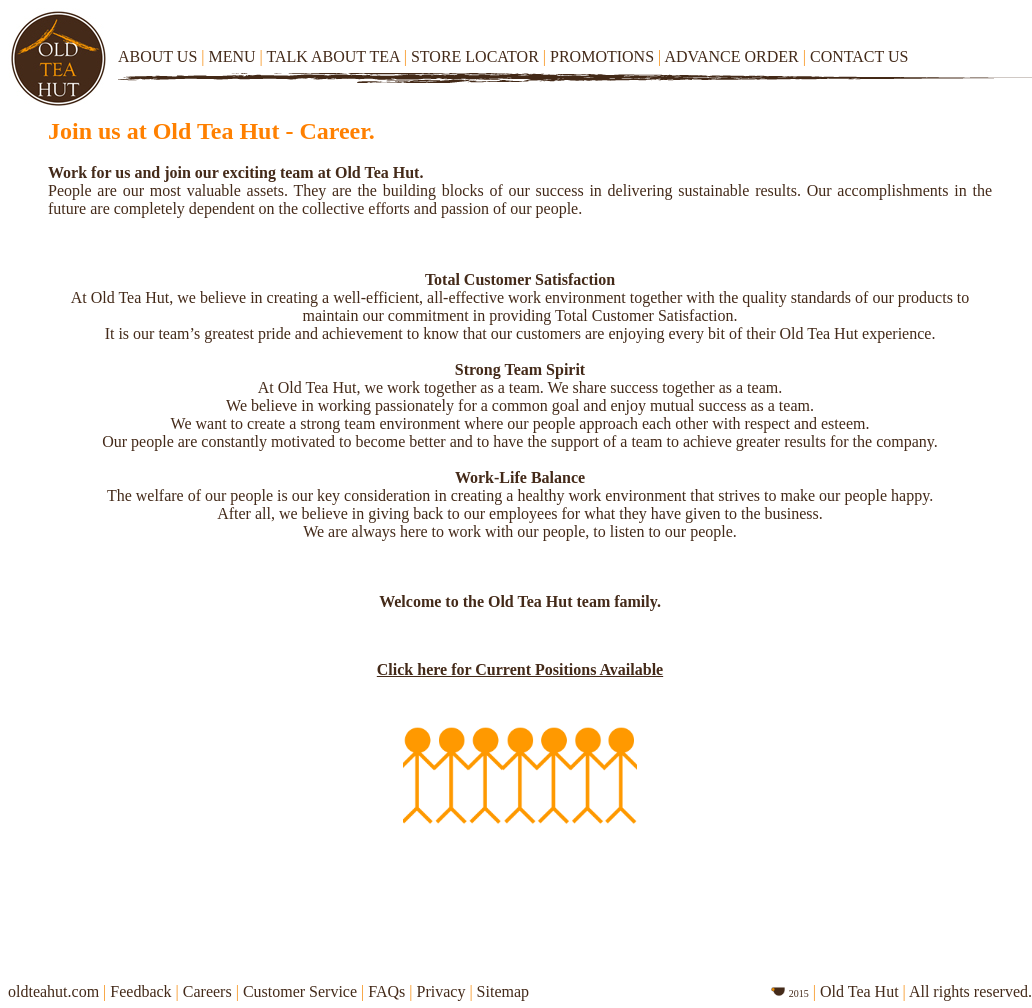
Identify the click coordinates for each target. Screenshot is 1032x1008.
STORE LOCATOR (475, 56)
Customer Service (300, 991)
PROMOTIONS (602, 56)
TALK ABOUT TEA (331, 56)
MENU (229, 56)
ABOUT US (159, 56)
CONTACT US (856, 56)
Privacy (441, 991)
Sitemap (503, 991)
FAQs (386, 991)
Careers (207, 991)
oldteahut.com (53, 991)
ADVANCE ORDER (731, 56)
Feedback (142, 991)
